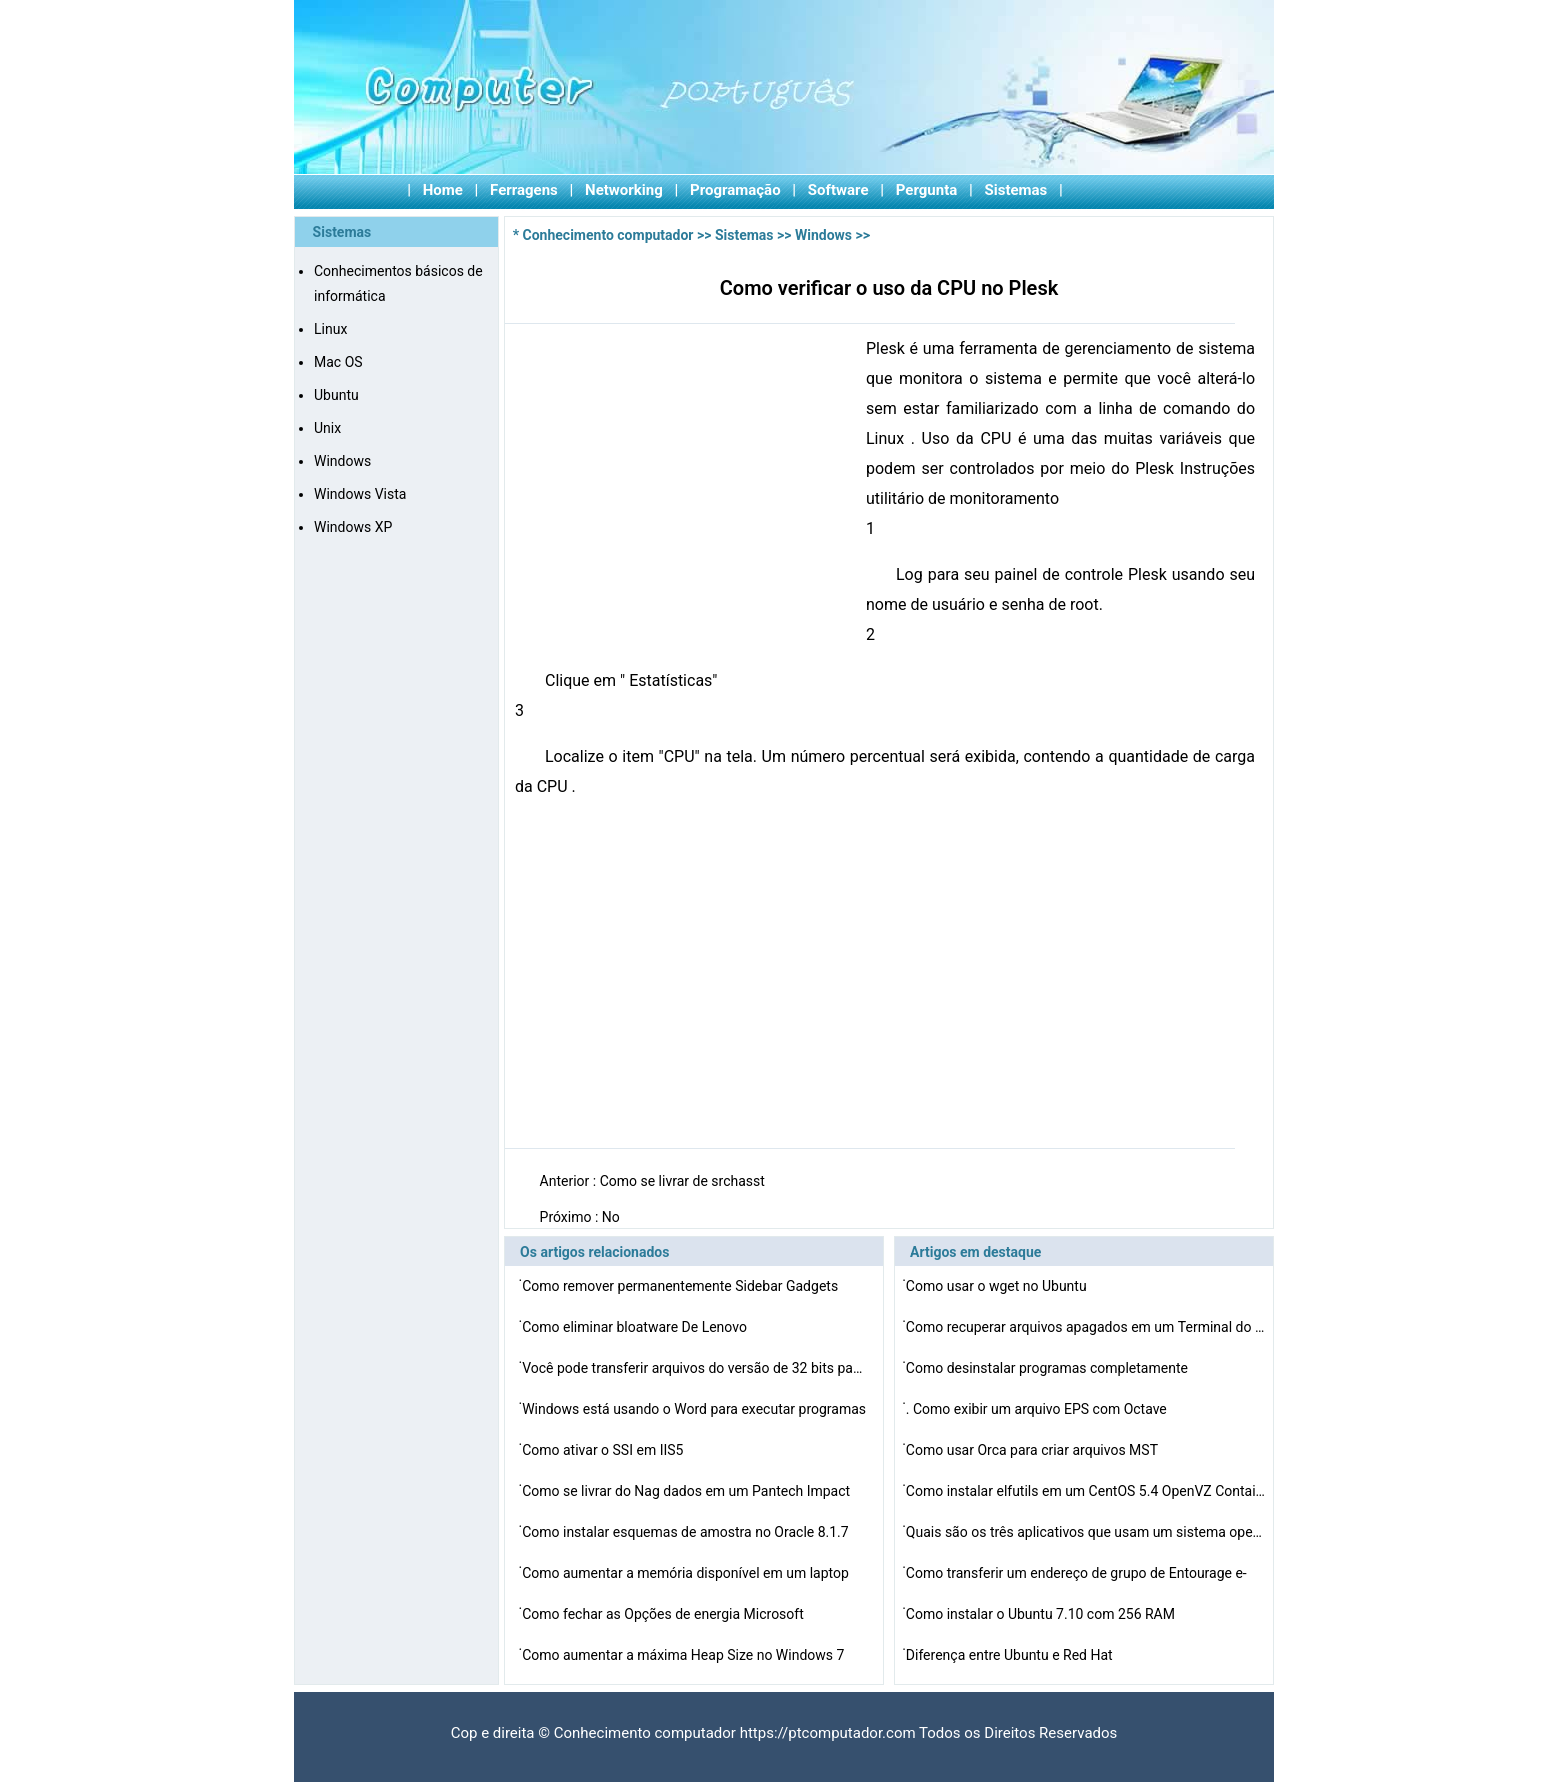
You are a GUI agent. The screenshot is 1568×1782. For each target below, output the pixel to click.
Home (443, 190)
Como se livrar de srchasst (684, 1181)
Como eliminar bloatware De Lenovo (636, 1327)
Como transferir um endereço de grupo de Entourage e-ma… (1076, 1576)
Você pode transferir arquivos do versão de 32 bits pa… (692, 1368)
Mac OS (338, 362)
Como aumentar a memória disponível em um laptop (687, 1573)
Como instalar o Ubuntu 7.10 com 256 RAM (1042, 1614)
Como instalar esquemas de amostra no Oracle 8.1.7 (687, 1532)
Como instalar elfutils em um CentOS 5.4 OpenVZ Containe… (1086, 1491)
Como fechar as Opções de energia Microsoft (664, 1614)
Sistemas (1016, 190)
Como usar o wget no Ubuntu (998, 1286)
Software (838, 190)
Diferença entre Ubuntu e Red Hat (1011, 1655)
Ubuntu (336, 395)
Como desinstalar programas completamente (1049, 1368)
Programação (735, 190)
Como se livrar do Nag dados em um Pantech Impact (687, 1491)
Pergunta (927, 190)
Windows (342, 461)
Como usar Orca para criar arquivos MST (1034, 1450)
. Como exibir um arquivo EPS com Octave (1038, 1409)
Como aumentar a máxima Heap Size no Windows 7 (685, 1655)
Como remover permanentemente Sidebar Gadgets (681, 1286)
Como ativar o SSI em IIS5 (604, 1450)
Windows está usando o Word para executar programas (695, 1409)
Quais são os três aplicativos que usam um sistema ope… (1084, 1532)
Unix (327, 428)
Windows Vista (360, 494)
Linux (330, 329)
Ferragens (524, 190)
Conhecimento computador (608, 235)
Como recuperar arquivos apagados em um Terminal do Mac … (1086, 1327)
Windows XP (353, 527)
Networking (624, 190)
